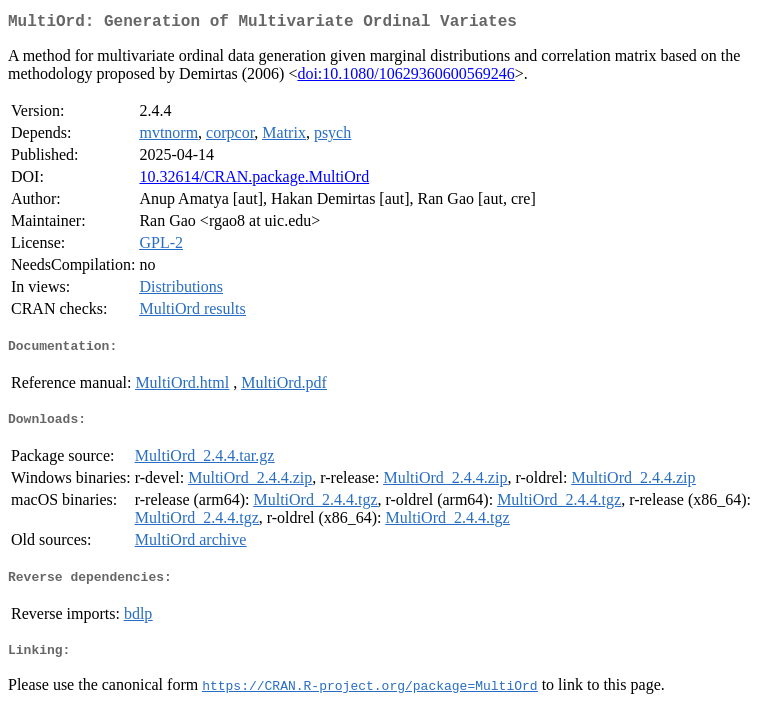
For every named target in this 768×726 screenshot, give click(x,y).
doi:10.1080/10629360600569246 (405, 77)
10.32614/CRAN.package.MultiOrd (254, 180)
